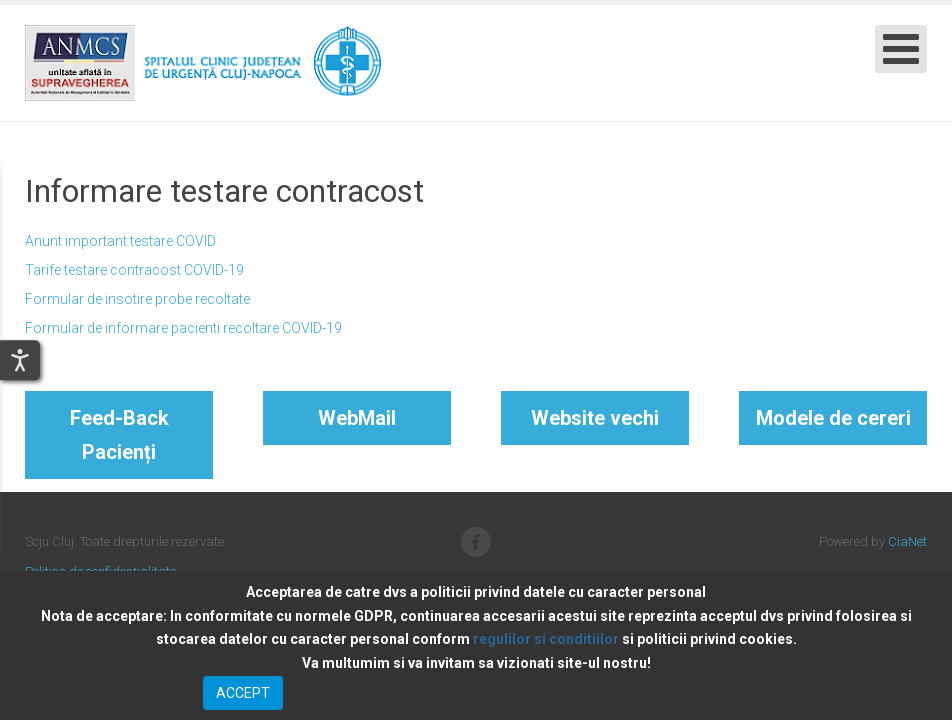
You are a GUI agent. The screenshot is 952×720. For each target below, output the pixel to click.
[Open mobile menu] (901, 49)
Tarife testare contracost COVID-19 (134, 270)
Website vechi (595, 418)
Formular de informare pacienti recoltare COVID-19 (183, 328)
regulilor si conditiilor (546, 639)
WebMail (357, 418)
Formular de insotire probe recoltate (137, 299)
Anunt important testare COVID (120, 241)
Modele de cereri (833, 418)
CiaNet (907, 541)
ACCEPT (243, 693)
